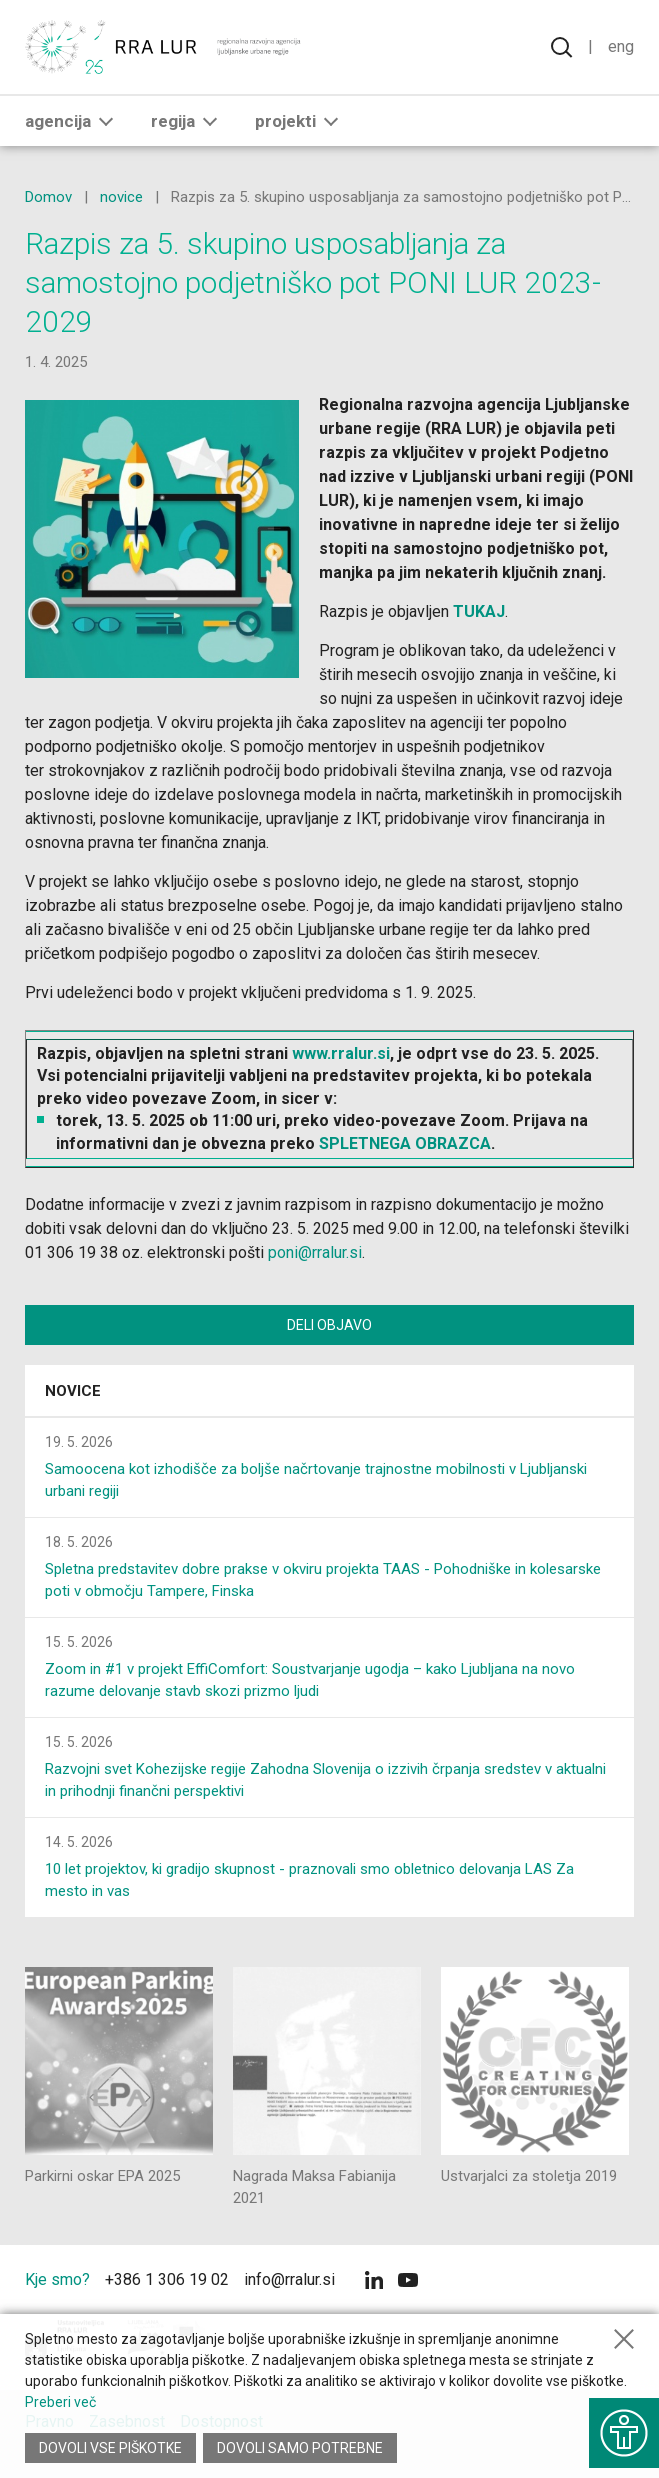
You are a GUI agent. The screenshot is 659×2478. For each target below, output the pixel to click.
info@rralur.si (289, 2279)
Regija (188, 121)
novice (121, 197)
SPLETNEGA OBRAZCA (405, 1143)
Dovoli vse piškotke (110, 2448)
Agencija (73, 121)
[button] (106, 121)
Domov (48, 197)
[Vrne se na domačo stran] (164, 47)
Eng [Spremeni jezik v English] (621, 46)
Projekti (300, 121)
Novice (73, 1391)
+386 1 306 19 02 (167, 2279)
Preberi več (60, 2402)
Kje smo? (57, 2279)
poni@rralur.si (315, 1252)
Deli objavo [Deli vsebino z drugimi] (329, 1325)
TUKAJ (479, 611)
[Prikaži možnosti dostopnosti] (624, 2433)
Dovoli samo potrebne (300, 2448)
